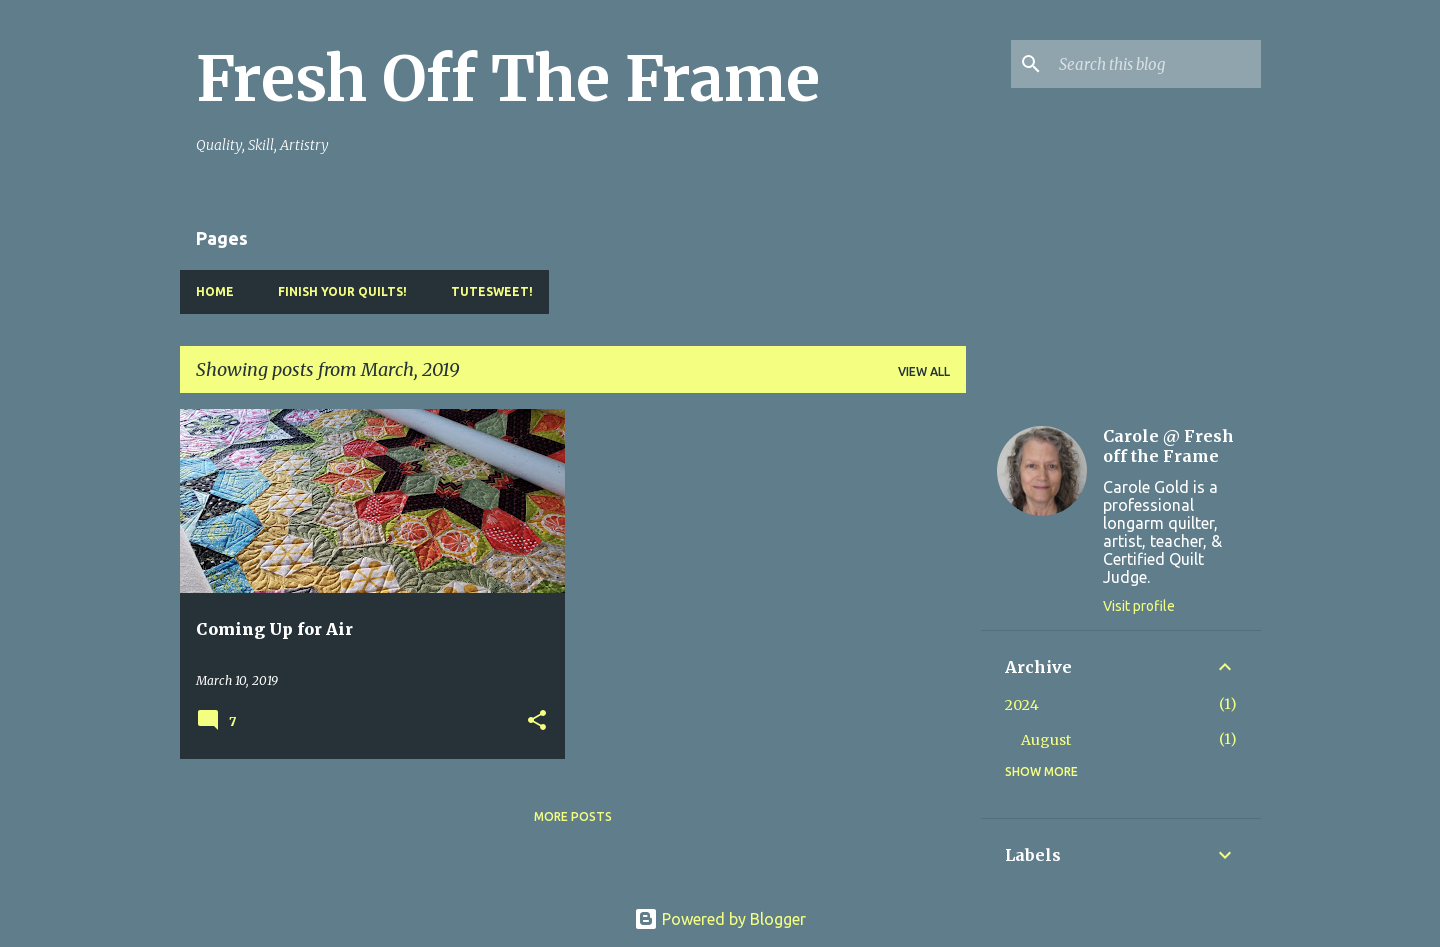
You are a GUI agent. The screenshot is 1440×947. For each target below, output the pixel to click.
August (1046, 740)
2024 (1022, 705)
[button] (537, 721)
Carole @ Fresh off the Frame (1168, 446)
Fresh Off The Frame (508, 79)
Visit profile (1139, 606)
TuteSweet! (492, 291)
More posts (573, 816)
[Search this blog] (1156, 64)
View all (924, 371)
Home (215, 291)
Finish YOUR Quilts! (342, 291)
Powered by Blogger (720, 919)
